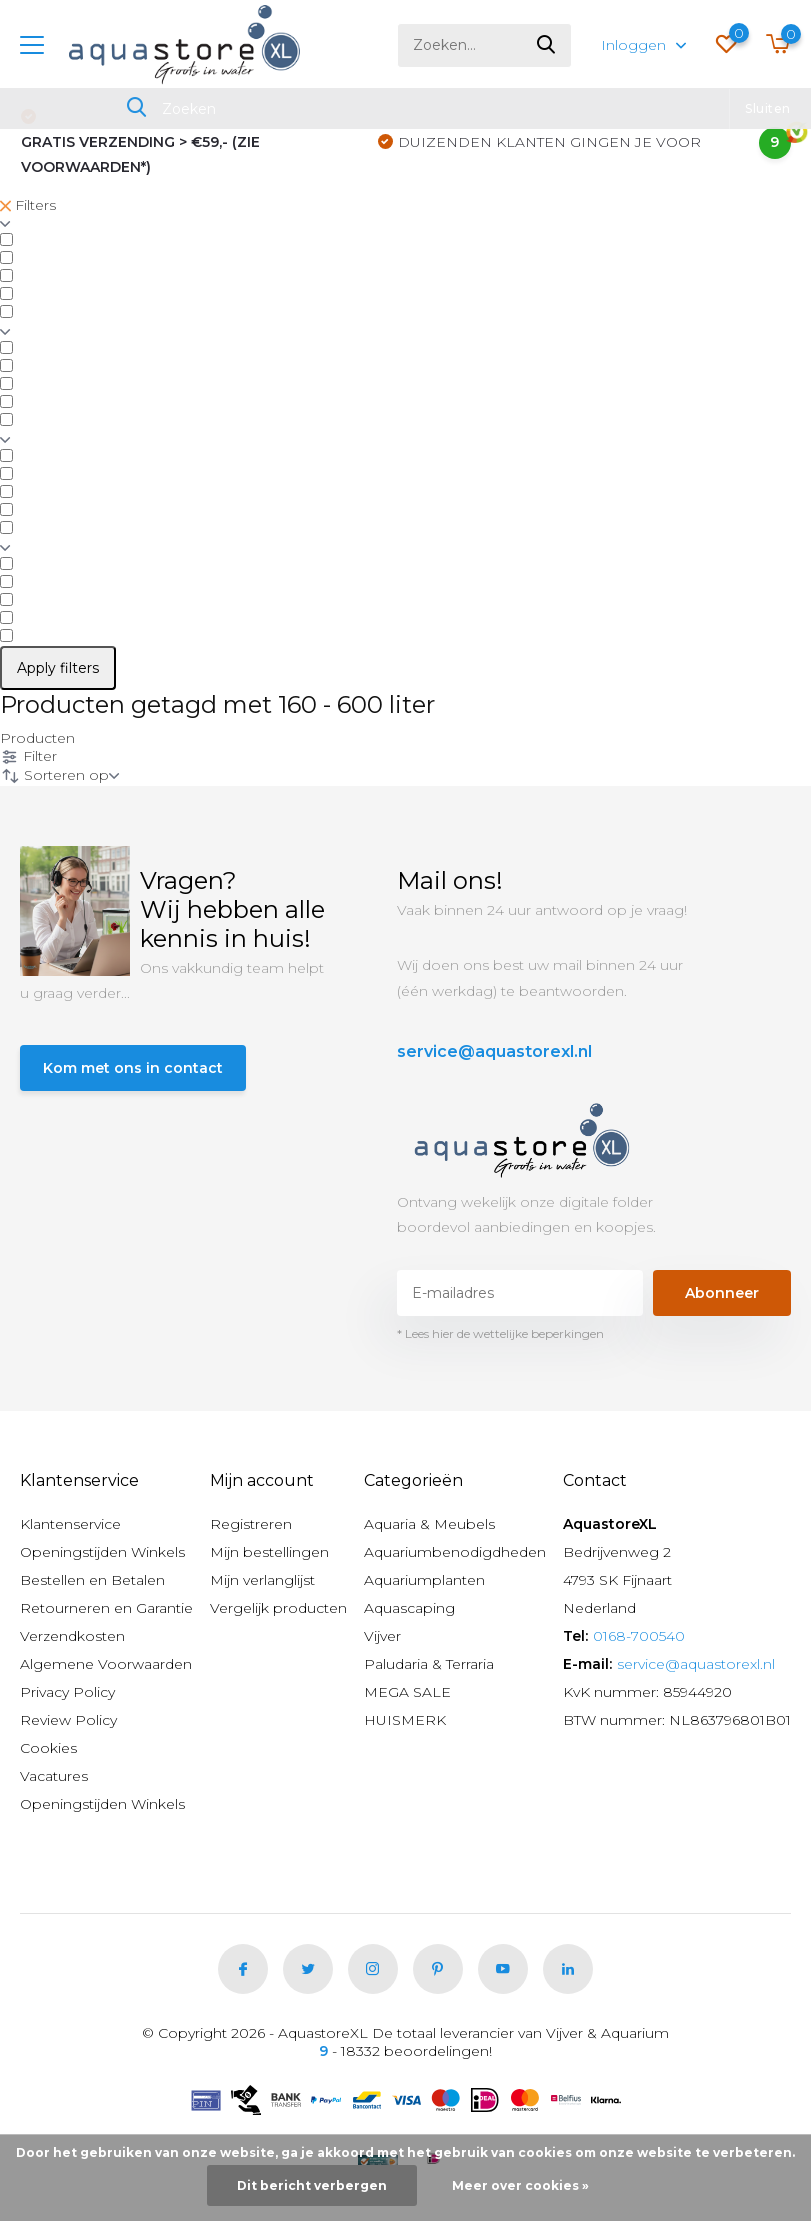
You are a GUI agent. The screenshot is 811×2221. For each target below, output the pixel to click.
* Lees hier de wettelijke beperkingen (500, 1333)
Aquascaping (409, 1608)
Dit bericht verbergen (312, 2185)
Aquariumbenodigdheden (455, 1552)
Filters (28, 205)
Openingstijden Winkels (102, 1552)
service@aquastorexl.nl (494, 1051)
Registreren (251, 1524)
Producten (37, 738)
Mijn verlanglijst (262, 1580)
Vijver (382, 1636)
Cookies (48, 1748)
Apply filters (58, 668)
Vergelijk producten (278, 1608)
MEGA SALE (407, 1692)
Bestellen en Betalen (92, 1580)
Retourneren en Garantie (106, 1608)
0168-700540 (639, 1636)
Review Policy (68, 1720)
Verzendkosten (72, 1636)
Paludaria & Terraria (429, 1664)
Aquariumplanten (424, 1580)
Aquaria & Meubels (429, 1524)
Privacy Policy (67, 1692)
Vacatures (54, 1776)
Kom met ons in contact (133, 1068)
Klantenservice (70, 1524)
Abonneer (722, 1293)
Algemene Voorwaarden (106, 1664)
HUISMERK (405, 1720)
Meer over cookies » (520, 2185)
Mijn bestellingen (269, 1552)
